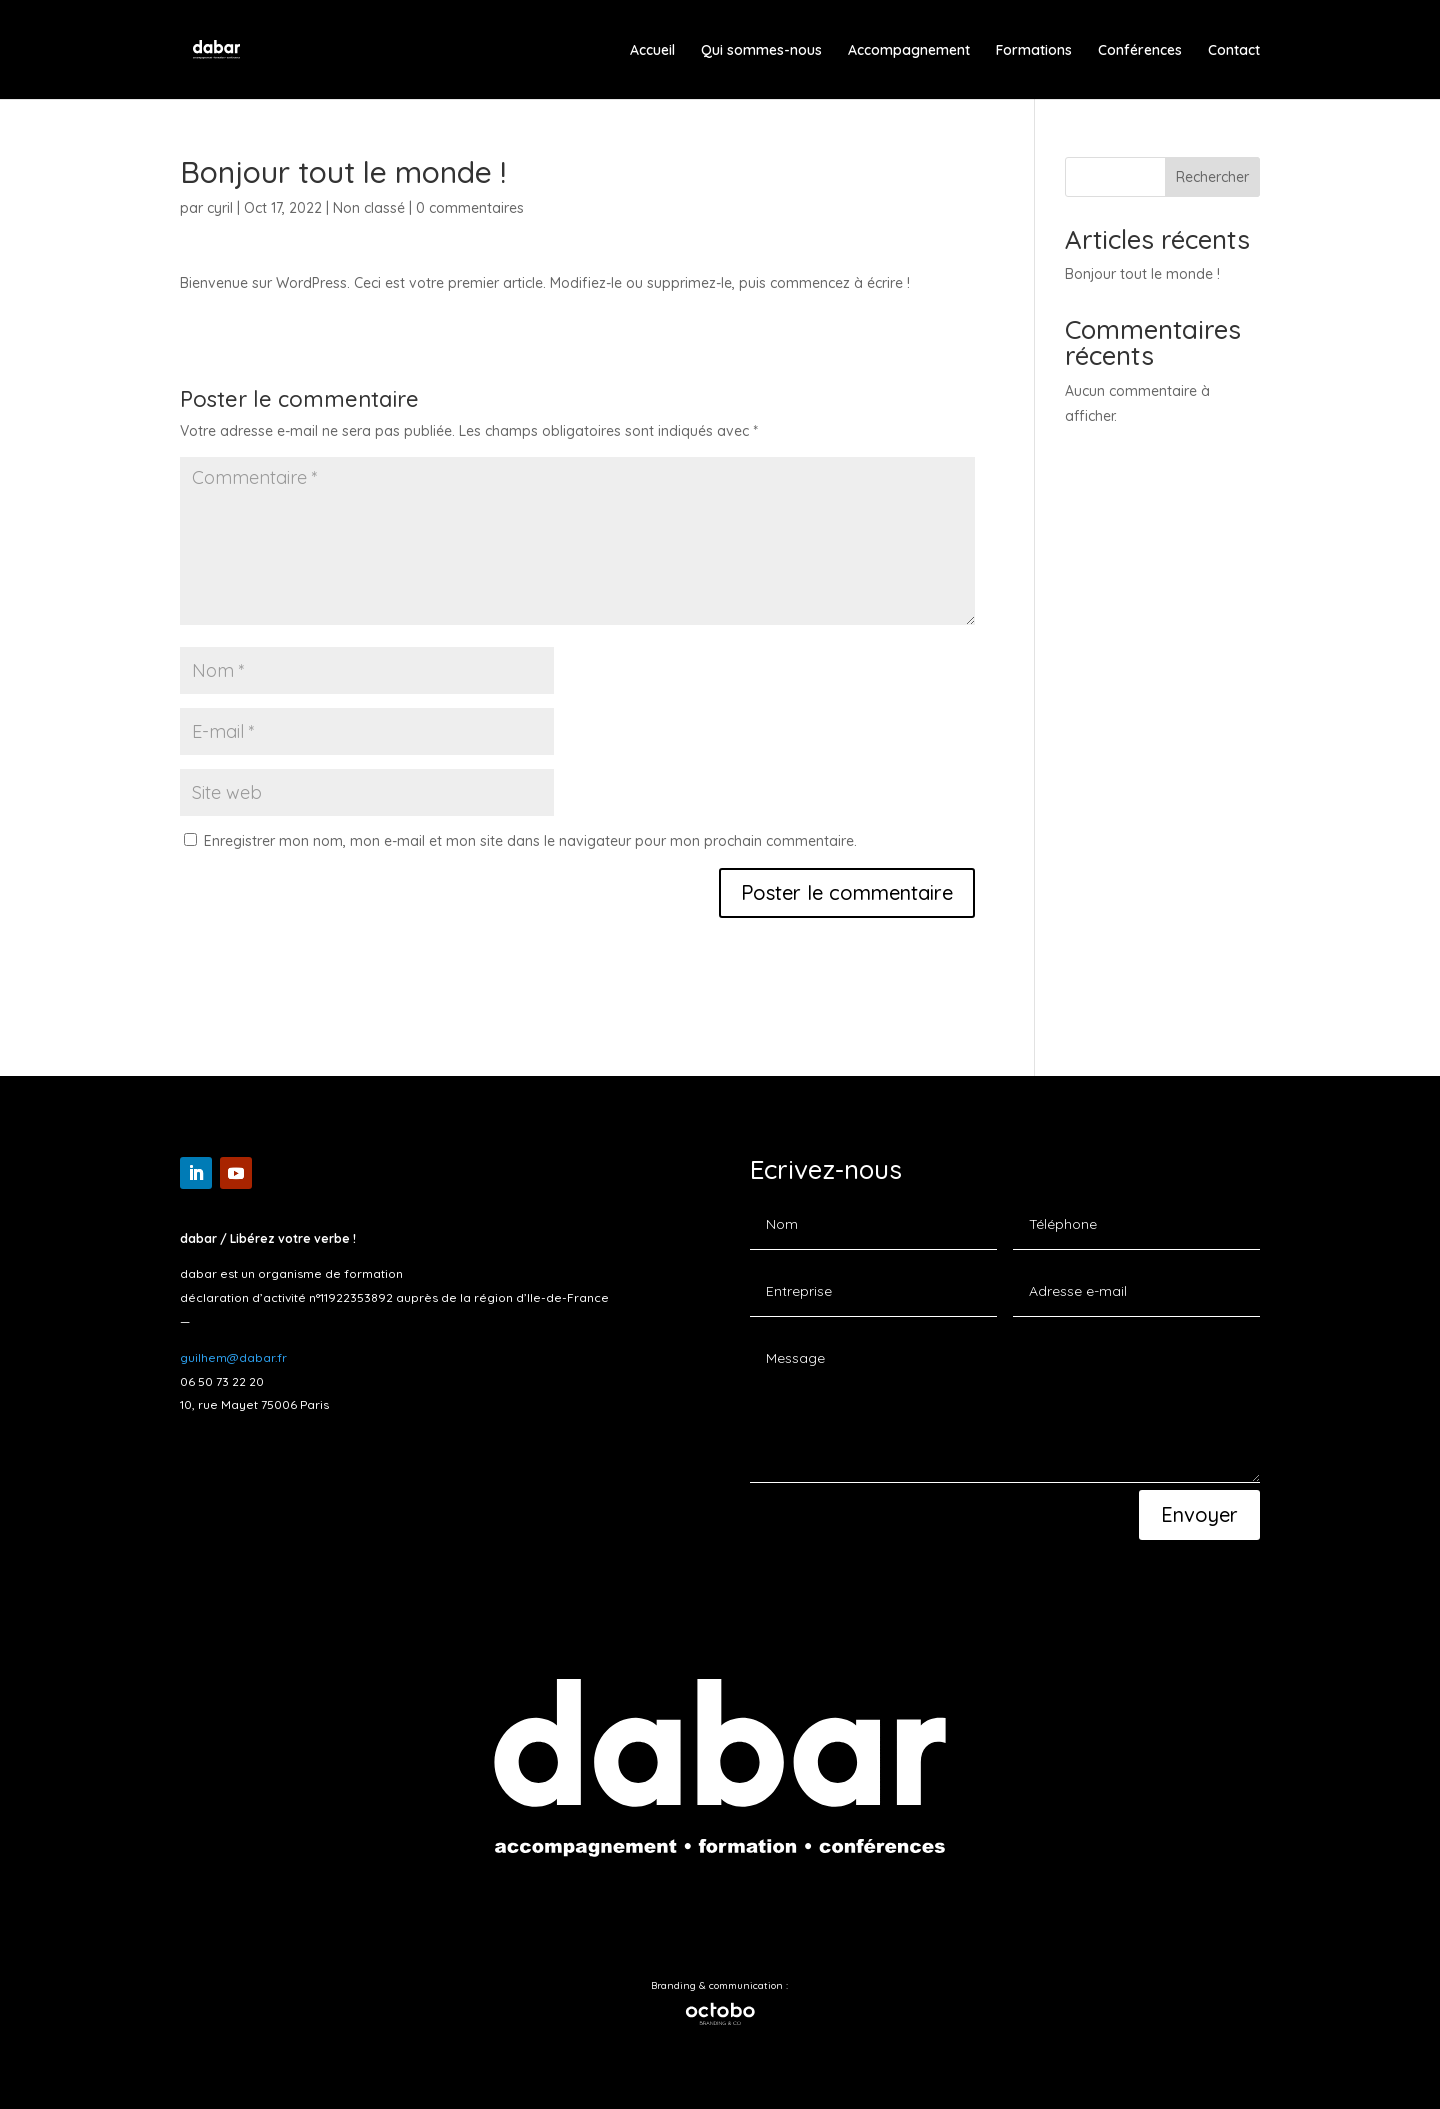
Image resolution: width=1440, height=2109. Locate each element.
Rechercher (1212, 177)
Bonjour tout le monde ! (1142, 274)
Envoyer (1199, 1514)
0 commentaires (470, 208)
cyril (220, 208)
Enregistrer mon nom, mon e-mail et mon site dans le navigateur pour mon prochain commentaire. (530, 841)
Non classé (369, 208)
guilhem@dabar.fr (233, 1357)
